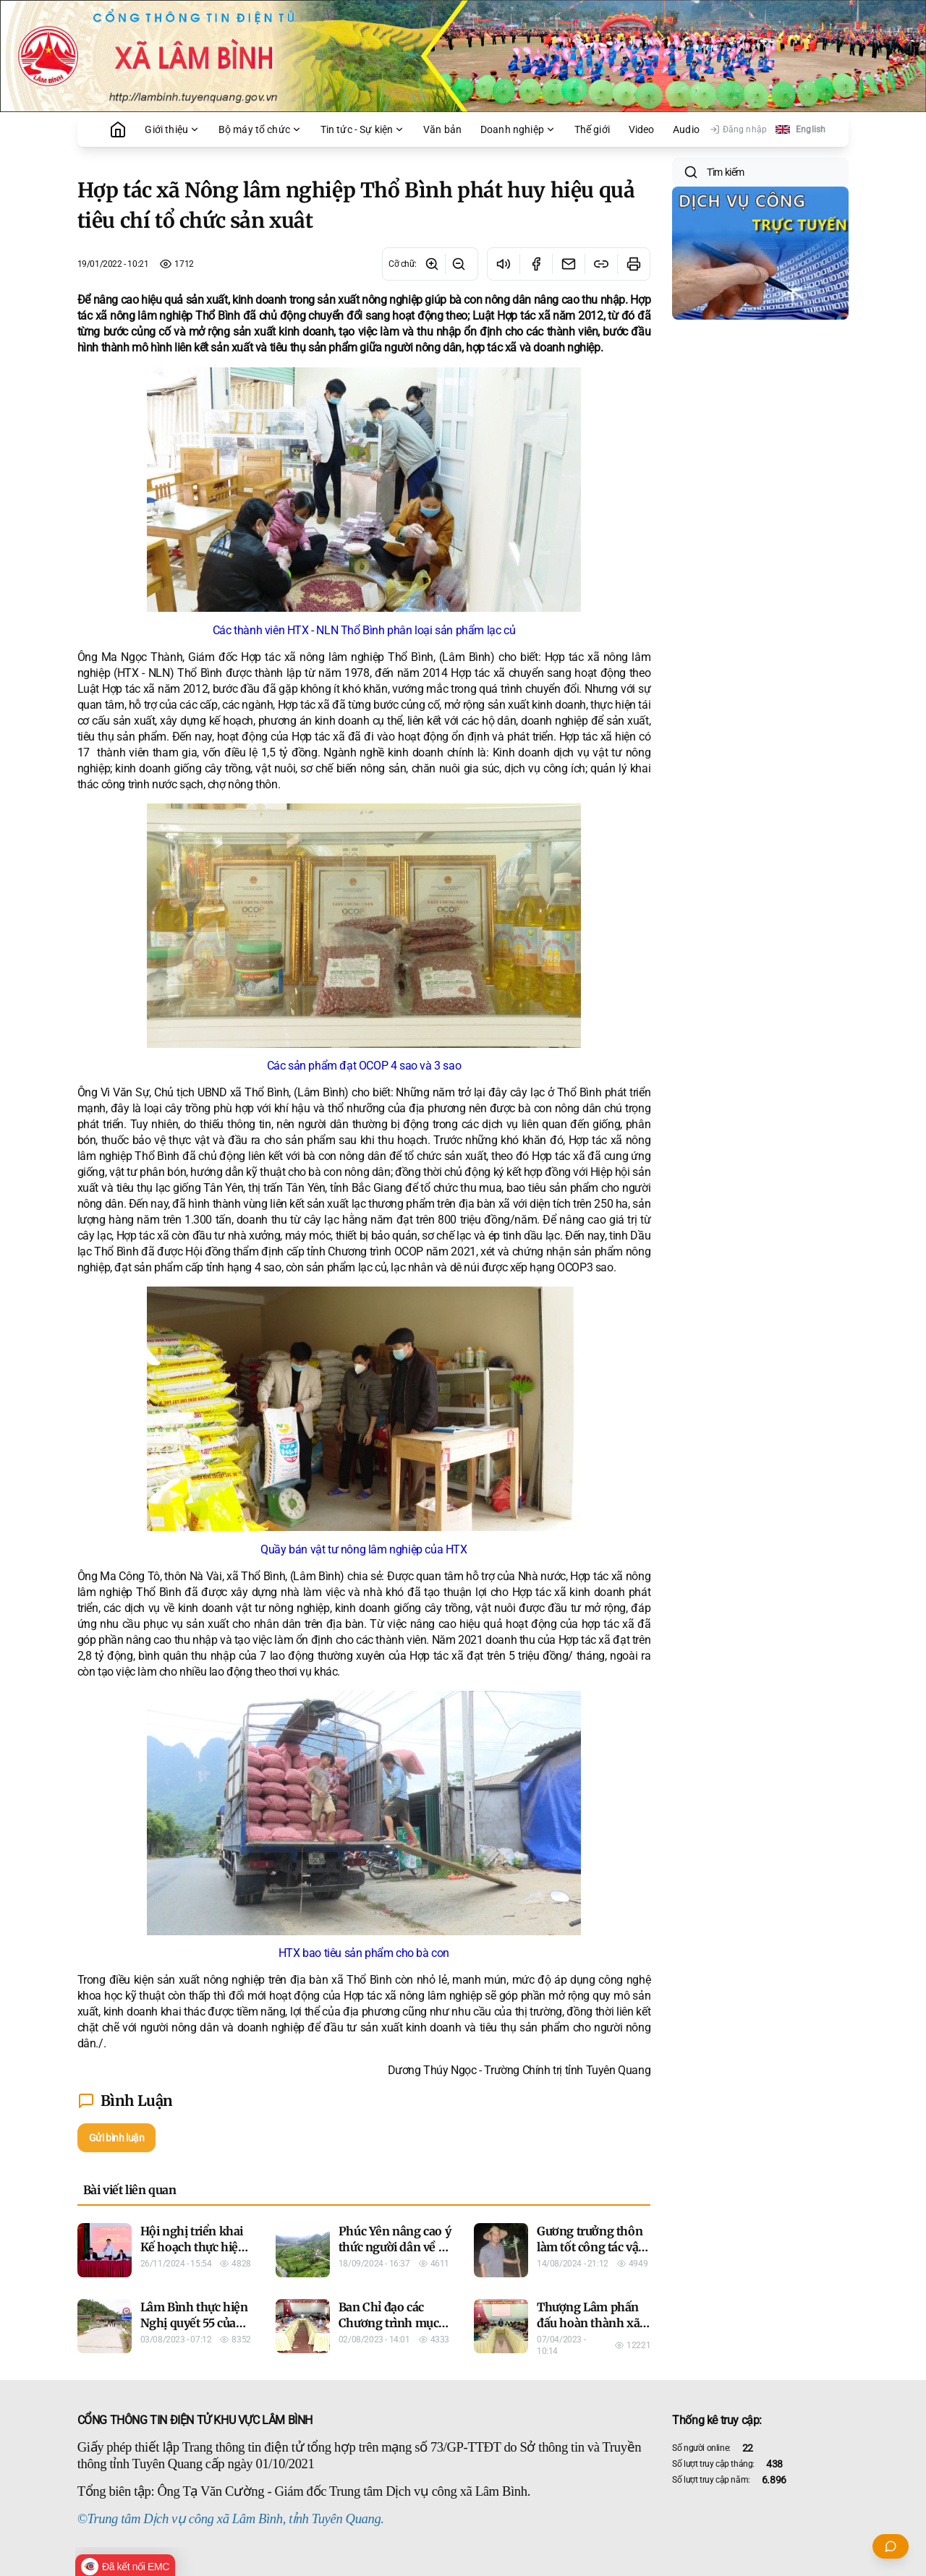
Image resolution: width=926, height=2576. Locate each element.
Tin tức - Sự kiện (362, 129)
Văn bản (442, 129)
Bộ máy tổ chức (260, 129)
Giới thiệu (172, 129)
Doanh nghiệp (518, 129)
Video (642, 129)
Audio (686, 129)
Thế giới (592, 129)
